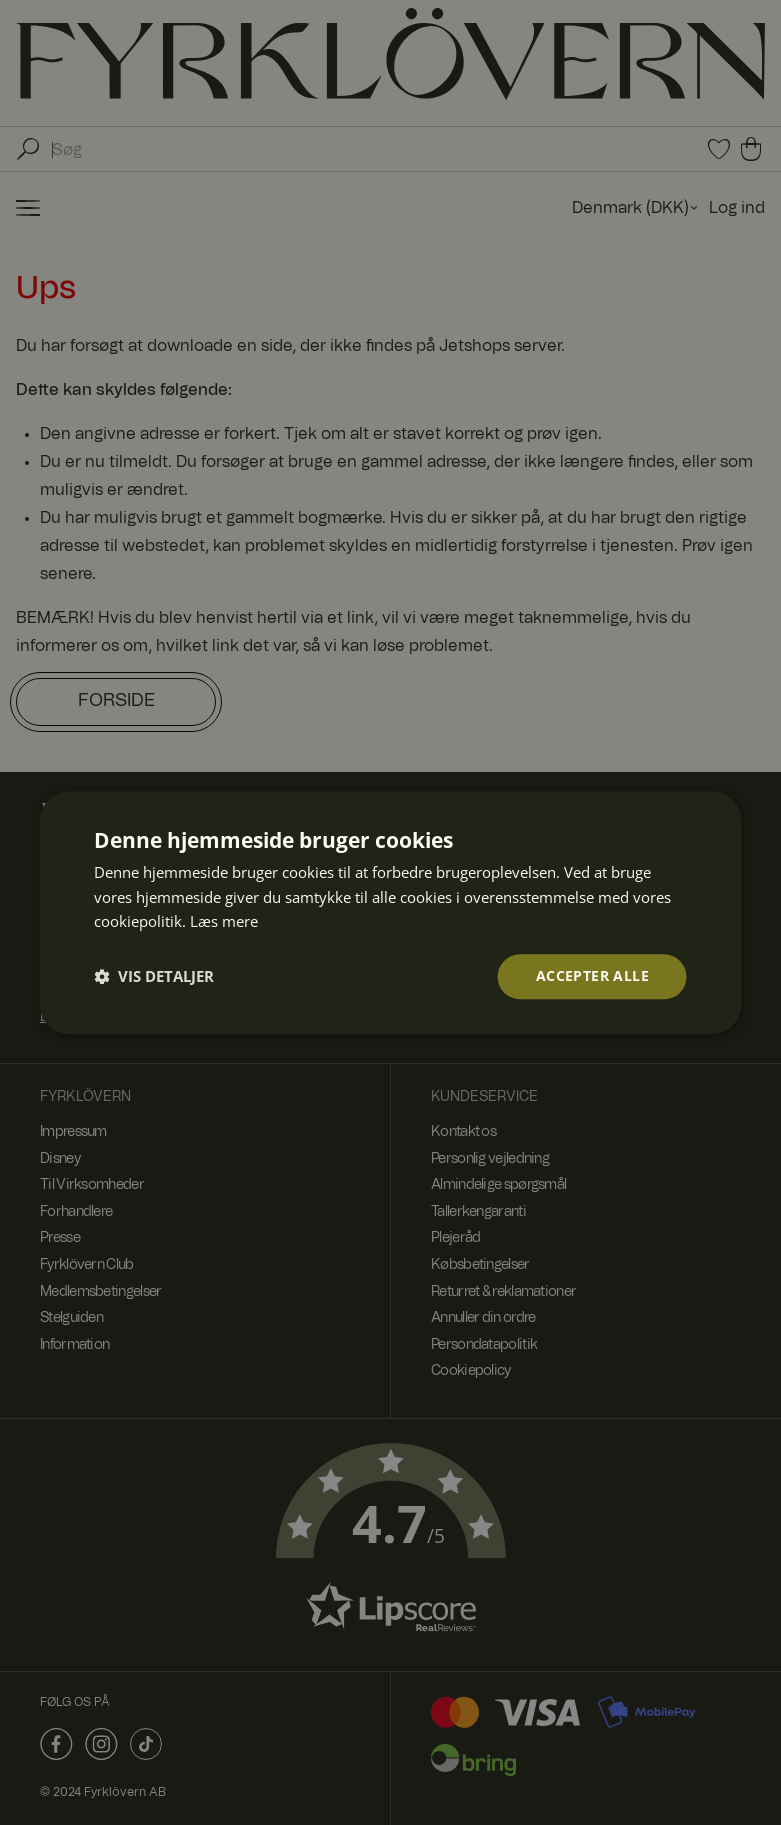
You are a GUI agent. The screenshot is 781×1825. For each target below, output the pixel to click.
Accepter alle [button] (592, 975)
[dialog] (390, 912)
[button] (154, 977)
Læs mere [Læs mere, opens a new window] (224, 922)
